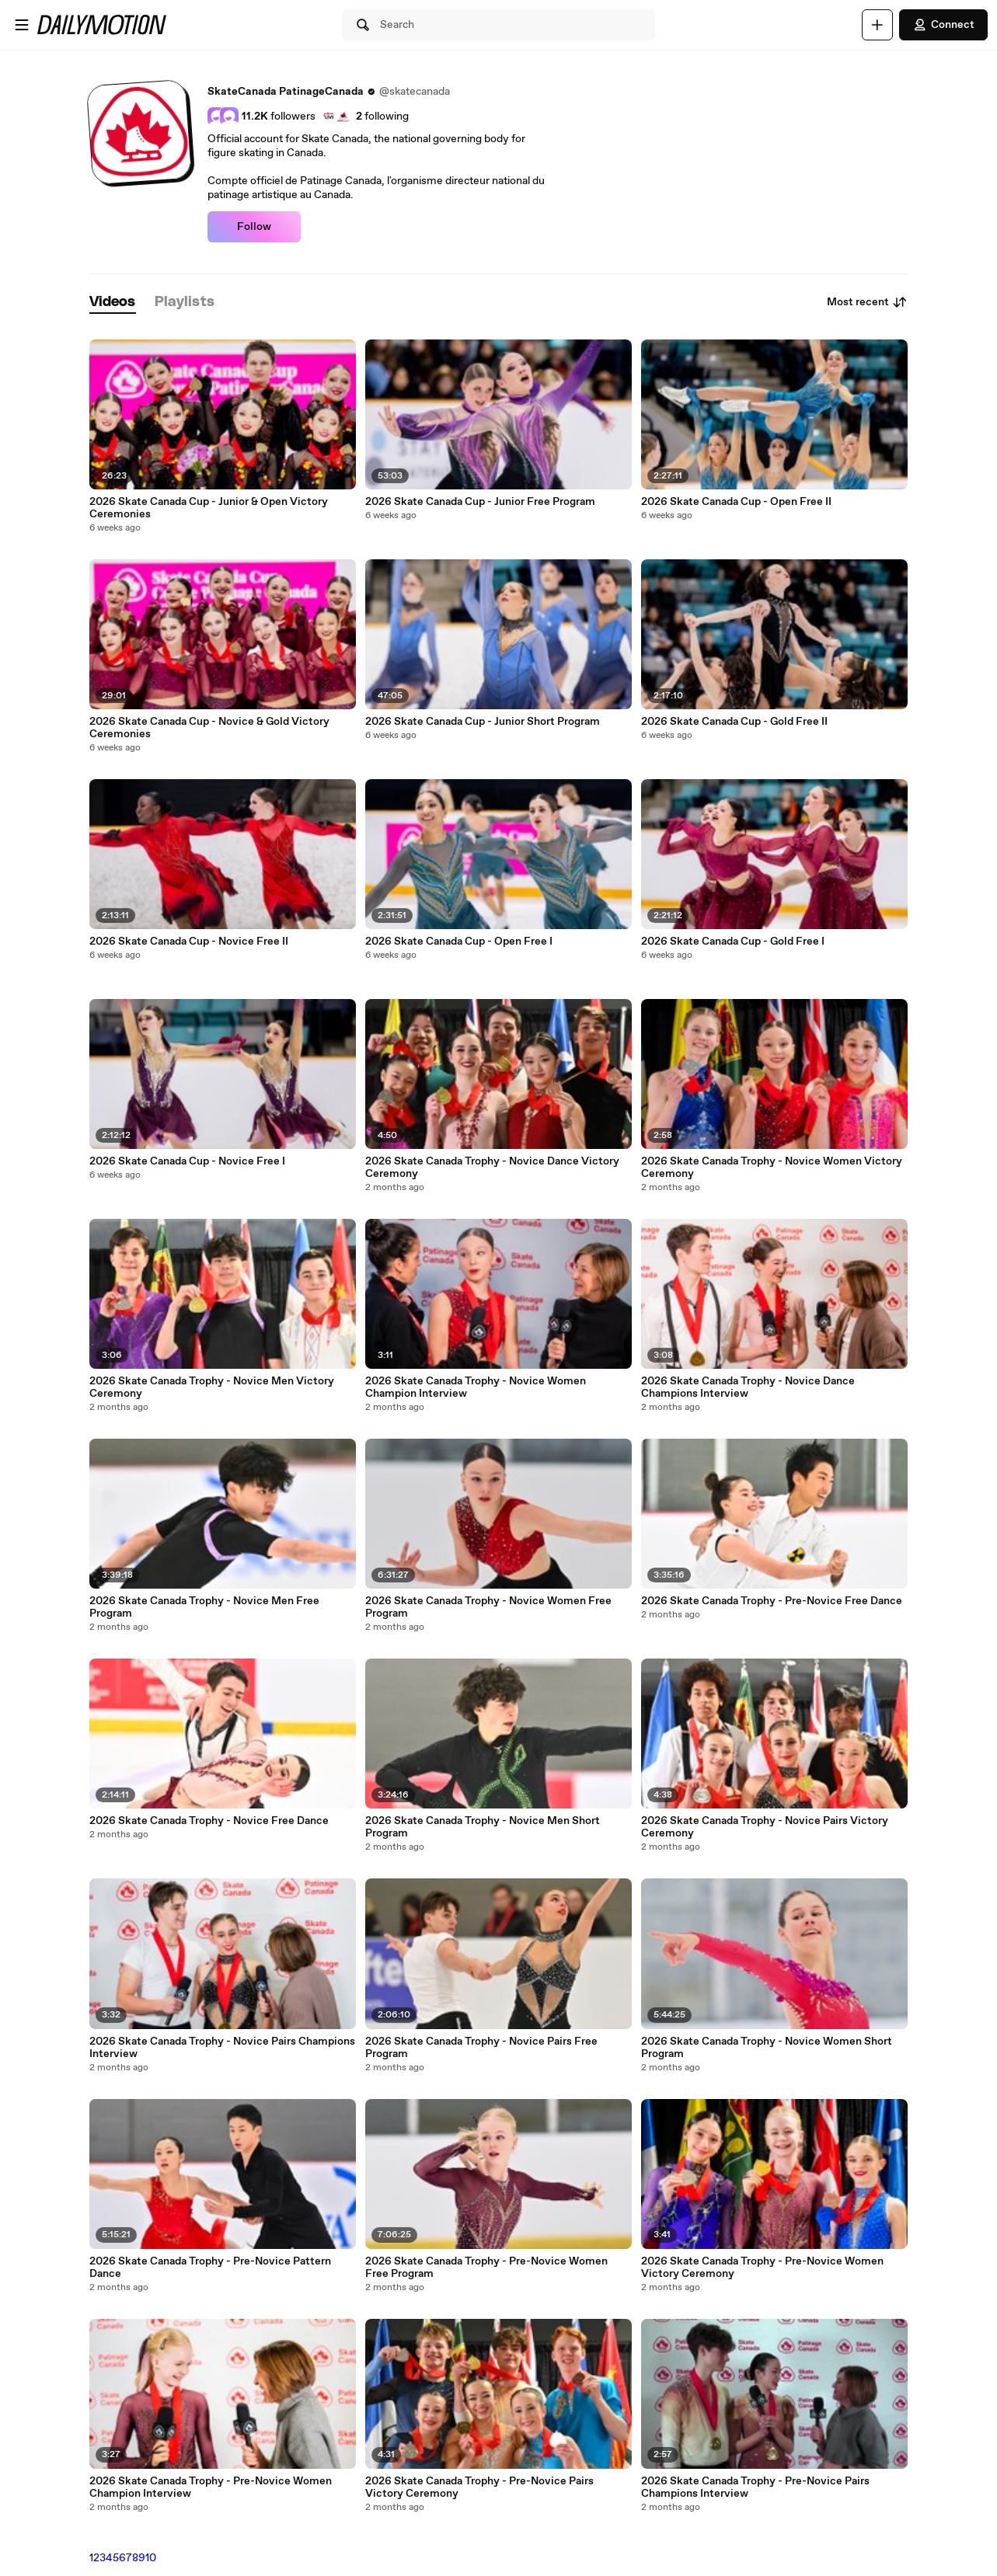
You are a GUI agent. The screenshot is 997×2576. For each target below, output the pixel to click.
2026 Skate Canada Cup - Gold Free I (732, 941)
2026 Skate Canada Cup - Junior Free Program (480, 502)
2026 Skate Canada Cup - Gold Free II (734, 721)
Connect (943, 25)
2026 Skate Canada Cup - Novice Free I (187, 1161)
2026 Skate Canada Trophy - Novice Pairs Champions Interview (222, 2047)
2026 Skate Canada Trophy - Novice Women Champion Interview (475, 1387)
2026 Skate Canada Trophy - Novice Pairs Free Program (481, 2047)
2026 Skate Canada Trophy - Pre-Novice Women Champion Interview (210, 2487)
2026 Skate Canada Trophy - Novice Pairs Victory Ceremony (764, 1827)
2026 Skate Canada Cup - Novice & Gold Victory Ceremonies (209, 727)
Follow (254, 227)
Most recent (867, 302)
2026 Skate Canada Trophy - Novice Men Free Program (204, 1607)
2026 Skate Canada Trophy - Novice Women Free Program (488, 1607)
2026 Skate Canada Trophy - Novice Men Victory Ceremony (211, 1387)
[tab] (112, 302)
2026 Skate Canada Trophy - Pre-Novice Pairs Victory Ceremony (479, 2487)
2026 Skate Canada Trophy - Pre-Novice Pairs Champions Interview (755, 2487)
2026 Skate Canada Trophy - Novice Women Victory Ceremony (771, 1167)
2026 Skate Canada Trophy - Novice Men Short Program (482, 1827)
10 (150, 2558)
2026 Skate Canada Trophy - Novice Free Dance (209, 1821)
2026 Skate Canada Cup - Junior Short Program (482, 721)
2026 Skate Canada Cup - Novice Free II (188, 941)
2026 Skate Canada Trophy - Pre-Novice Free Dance (771, 1601)
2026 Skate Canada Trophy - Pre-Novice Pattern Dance (210, 2267)
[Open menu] (21, 24)
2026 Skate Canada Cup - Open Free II (736, 502)
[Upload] (877, 24)
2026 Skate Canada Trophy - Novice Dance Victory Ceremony (492, 1167)
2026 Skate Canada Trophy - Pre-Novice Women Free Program (486, 2267)
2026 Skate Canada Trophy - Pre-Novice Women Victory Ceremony (762, 2267)
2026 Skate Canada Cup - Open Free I (459, 941)
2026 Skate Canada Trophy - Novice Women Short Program (766, 2047)
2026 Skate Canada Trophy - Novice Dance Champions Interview (748, 1387)
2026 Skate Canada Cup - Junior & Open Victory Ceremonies (208, 508)
